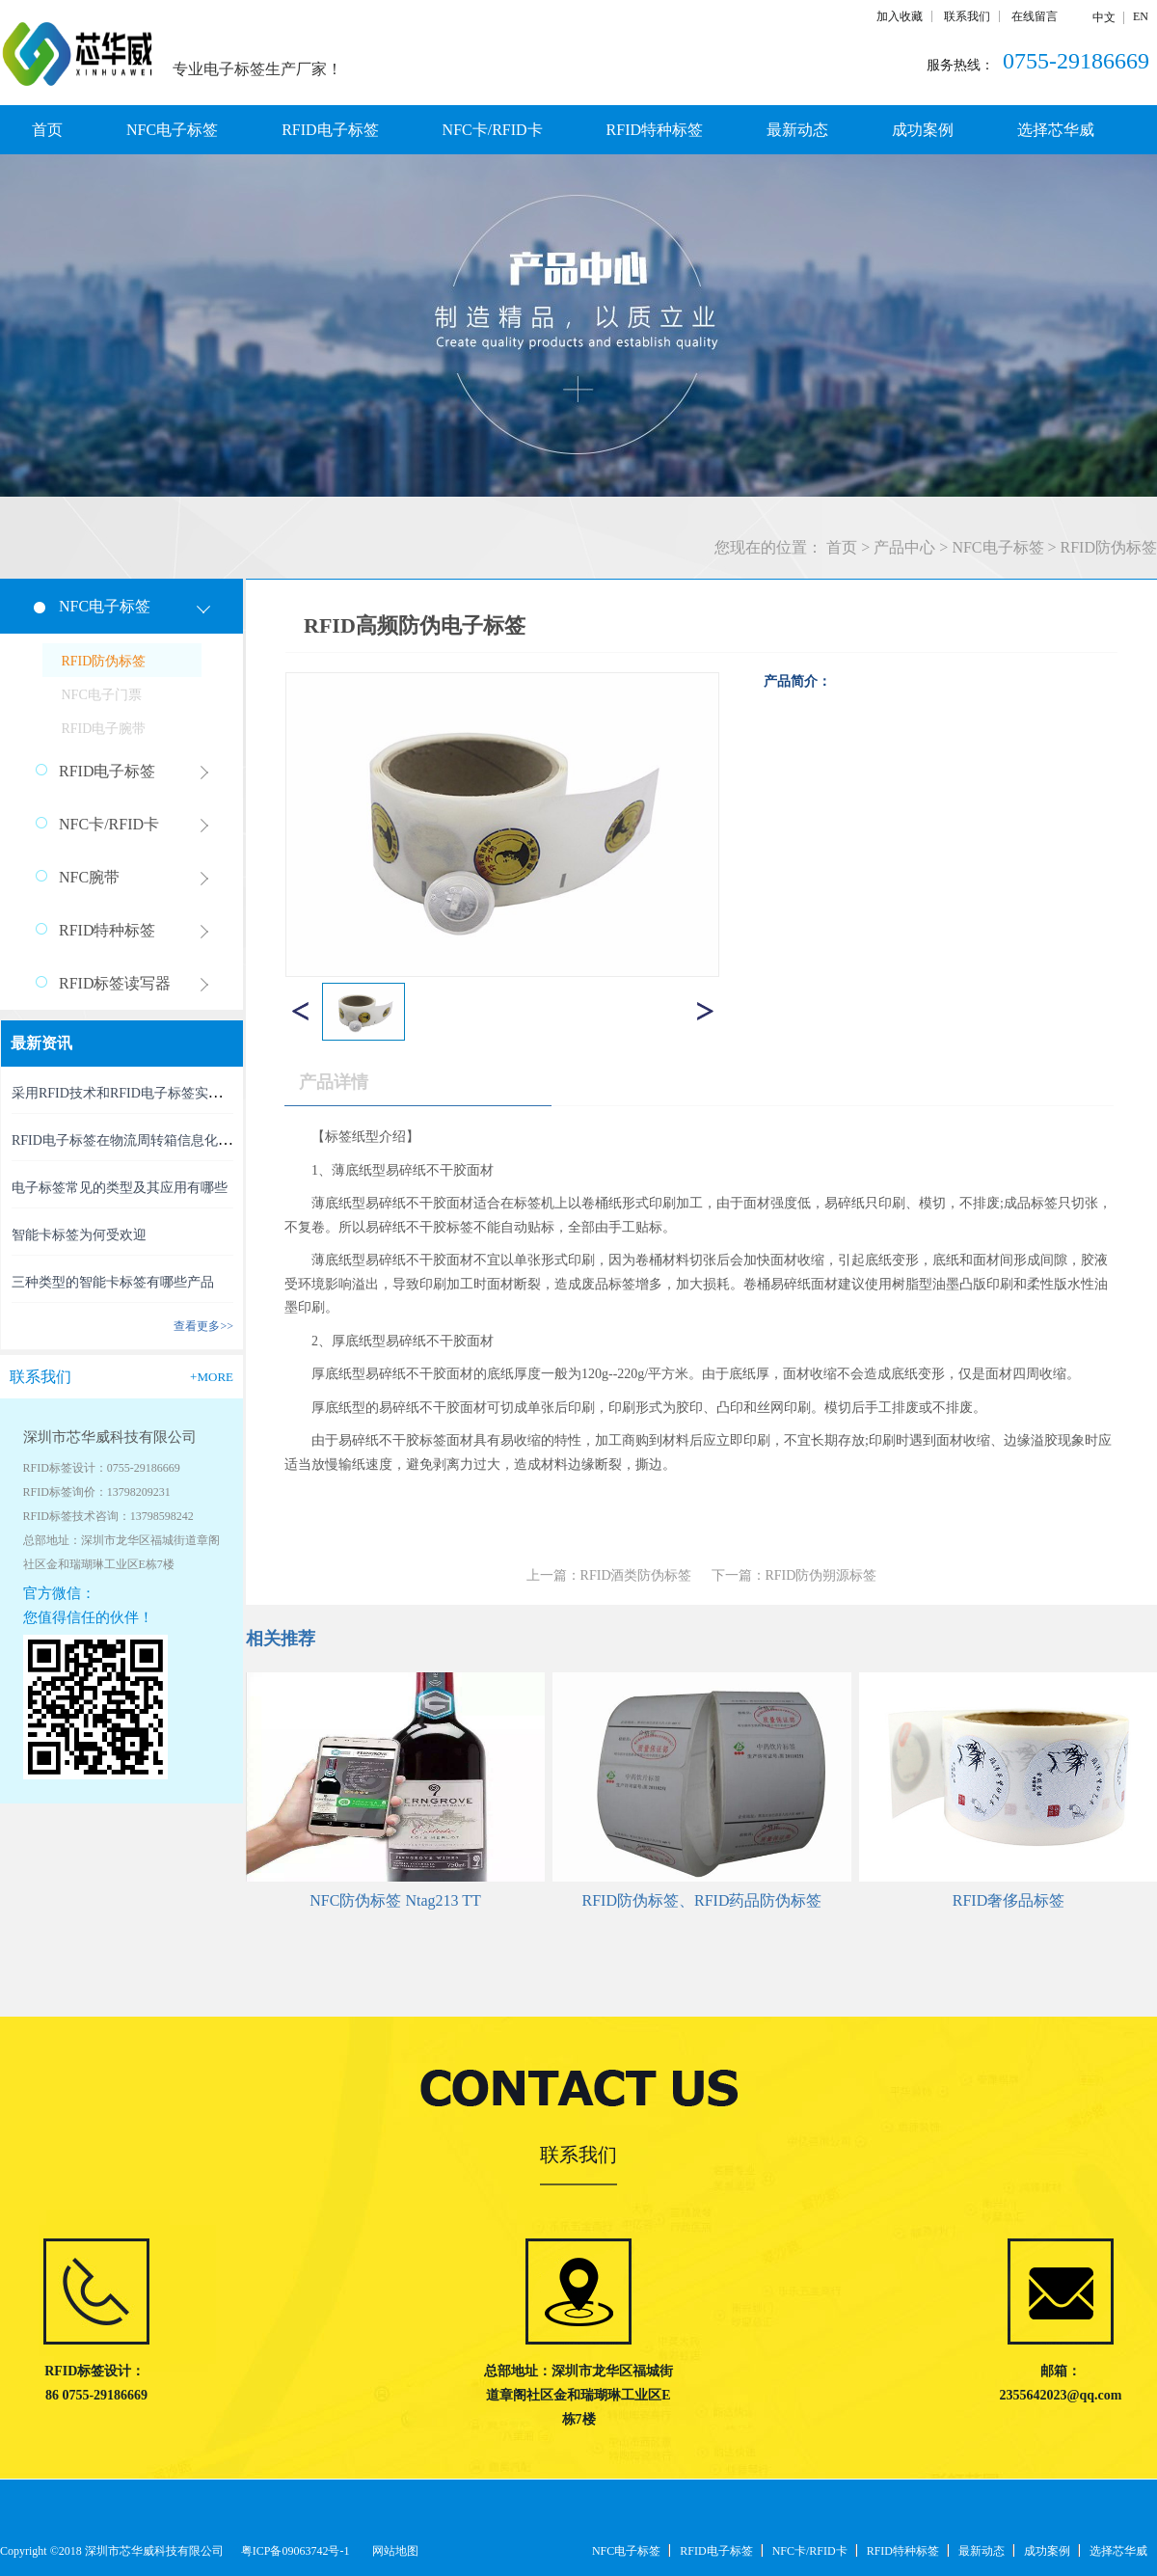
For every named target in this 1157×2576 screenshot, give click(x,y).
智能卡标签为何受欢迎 (79, 1235)
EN (1140, 16)
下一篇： (794, 1575)
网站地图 (392, 2551)
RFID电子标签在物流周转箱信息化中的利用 (142, 1140)
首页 (47, 130)
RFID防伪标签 (1109, 547)
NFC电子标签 (997, 547)
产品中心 (904, 547)
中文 (1104, 17)
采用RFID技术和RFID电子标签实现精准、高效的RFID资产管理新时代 (220, 1093)
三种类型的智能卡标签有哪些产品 (113, 1282)
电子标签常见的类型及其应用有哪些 (120, 1187)
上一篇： (609, 1575)
